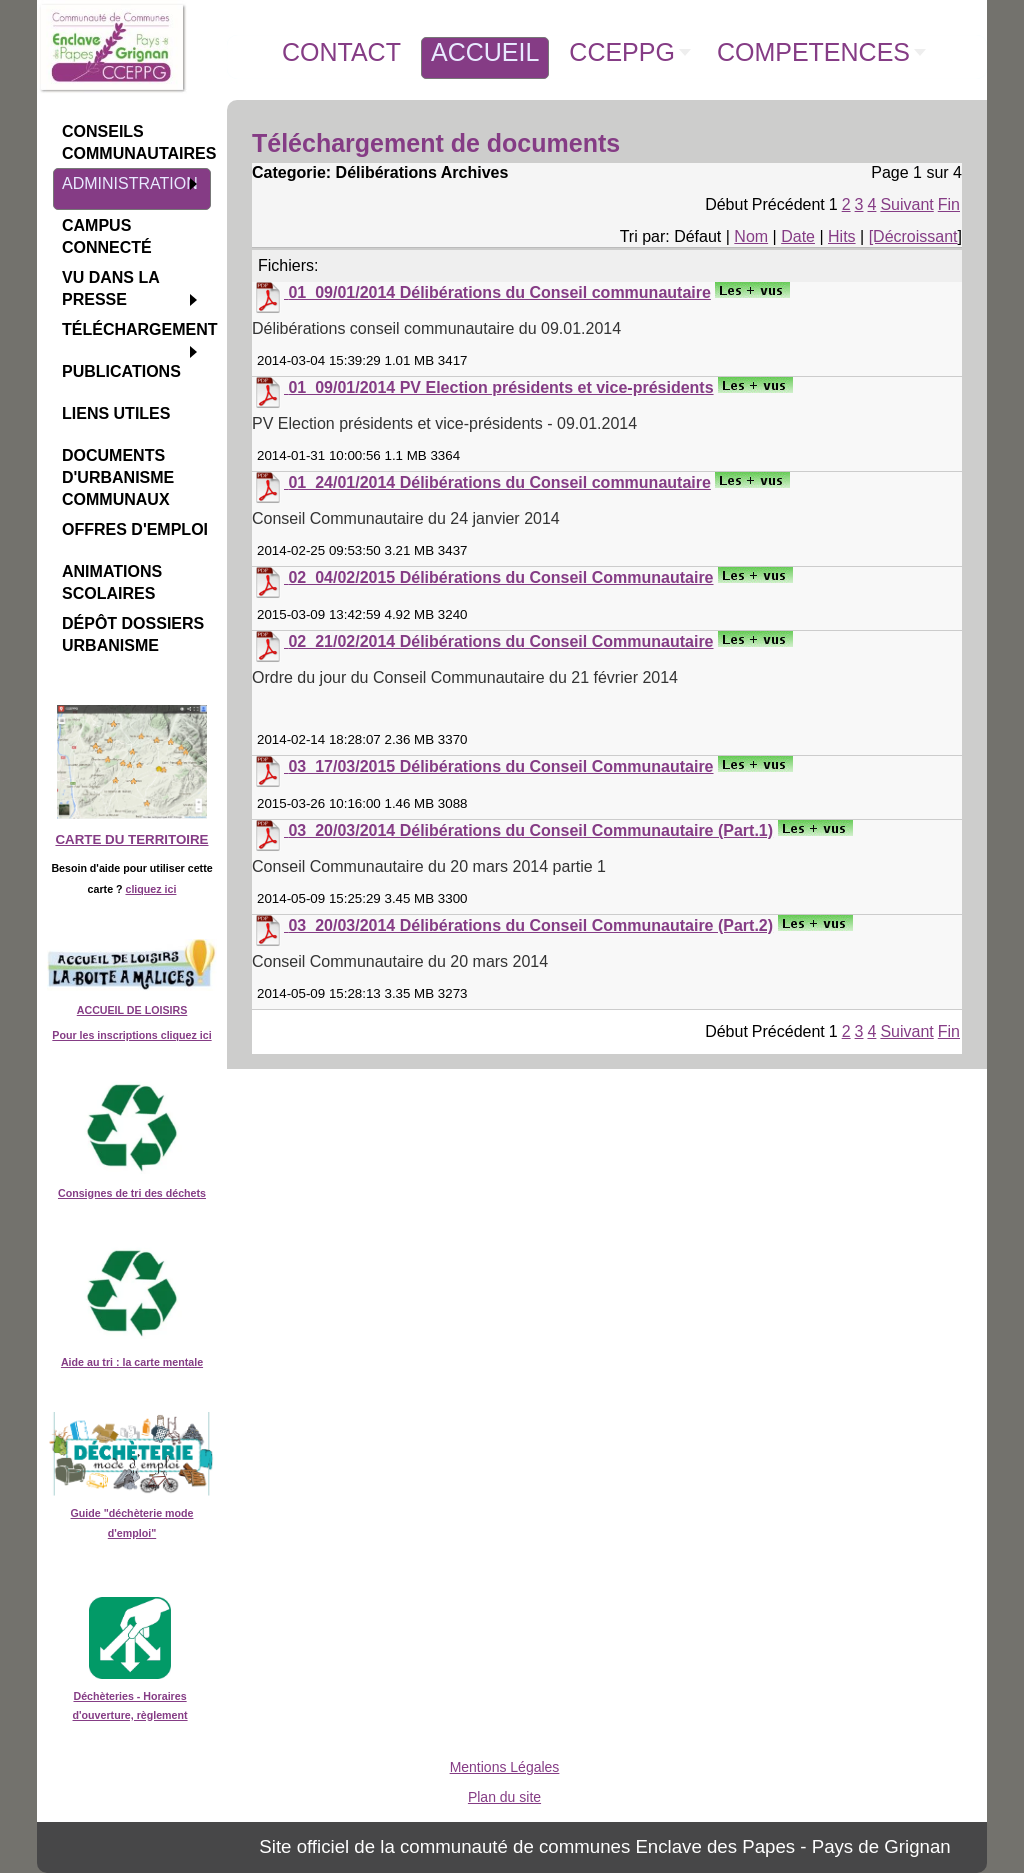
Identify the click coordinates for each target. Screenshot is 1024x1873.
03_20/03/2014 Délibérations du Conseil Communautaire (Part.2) (530, 925)
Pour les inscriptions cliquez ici (131, 1035)
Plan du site (504, 1797)
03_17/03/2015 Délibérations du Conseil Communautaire (500, 766)
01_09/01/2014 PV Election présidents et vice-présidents (500, 387)
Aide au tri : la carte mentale (132, 1362)
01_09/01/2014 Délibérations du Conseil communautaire (499, 292)
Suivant (906, 204)
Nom (751, 236)
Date (798, 236)
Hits (842, 236)
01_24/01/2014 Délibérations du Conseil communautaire (499, 482)
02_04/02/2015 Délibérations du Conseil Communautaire (500, 577)
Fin (949, 204)
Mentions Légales (505, 1767)
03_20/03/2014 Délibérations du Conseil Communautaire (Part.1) (530, 830)
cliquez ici (150, 889)
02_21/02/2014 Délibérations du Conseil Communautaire (500, 641)
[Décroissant (913, 236)
